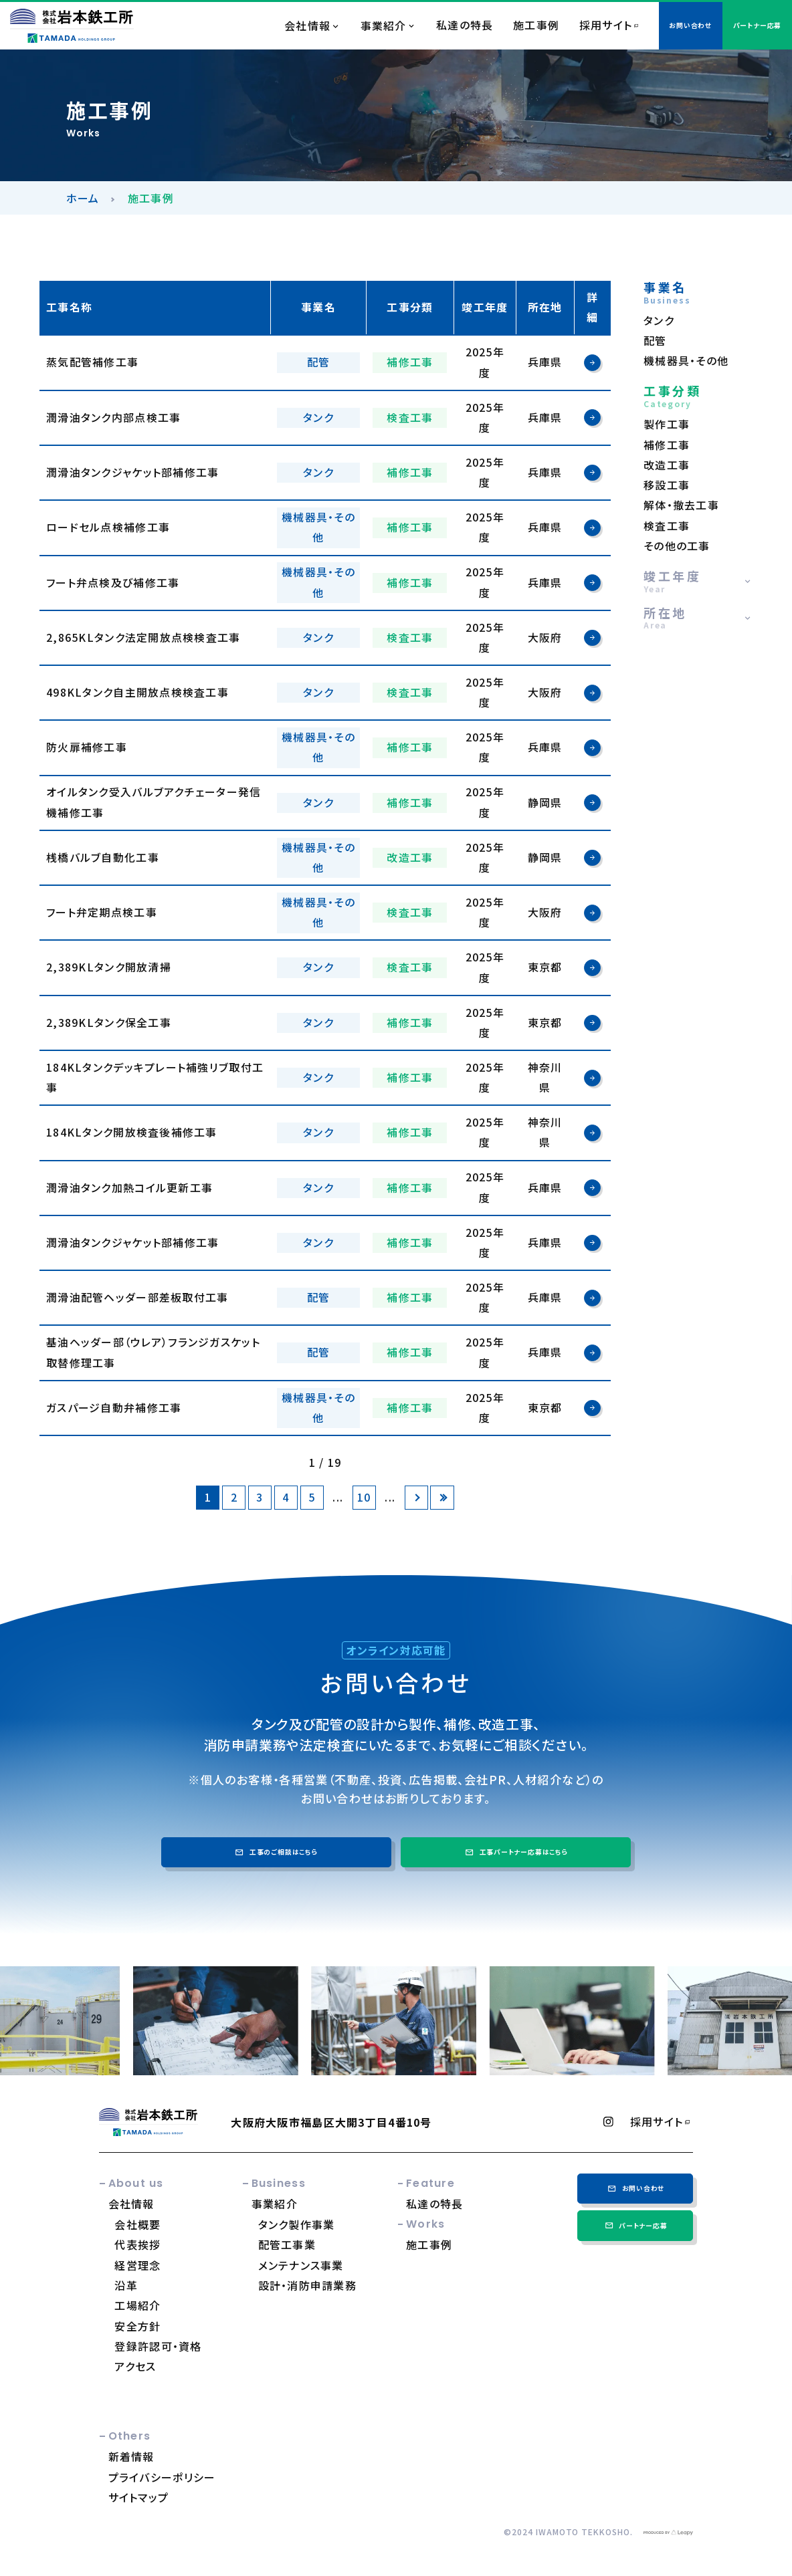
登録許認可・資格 (157, 2346)
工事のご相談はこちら (275, 1852)
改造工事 (667, 465)
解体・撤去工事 (681, 505)
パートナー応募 (635, 2225)
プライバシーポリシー (162, 2477)
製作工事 (667, 424)
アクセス (135, 2366)
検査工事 (667, 526)
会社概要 (137, 2224)
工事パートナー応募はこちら (516, 1852)
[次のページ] (416, 1497)
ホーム (83, 198)
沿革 (126, 2285)
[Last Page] (442, 1497)
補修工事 (667, 445)
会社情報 (307, 25)
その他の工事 (677, 546)
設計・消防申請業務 (307, 2285)
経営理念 (137, 2265)
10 (364, 1497)
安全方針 (137, 2326)
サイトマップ (138, 2497)
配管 (655, 340)
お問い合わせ (635, 2188)
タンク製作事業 (296, 2224)
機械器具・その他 (686, 360)
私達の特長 (464, 25)
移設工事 (667, 485)
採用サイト (605, 25)
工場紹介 (137, 2305)
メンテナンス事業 (301, 2265)
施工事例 (536, 25)
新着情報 (131, 2456)
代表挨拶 (137, 2244)
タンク (659, 320)
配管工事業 (287, 2244)
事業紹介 (384, 25)
